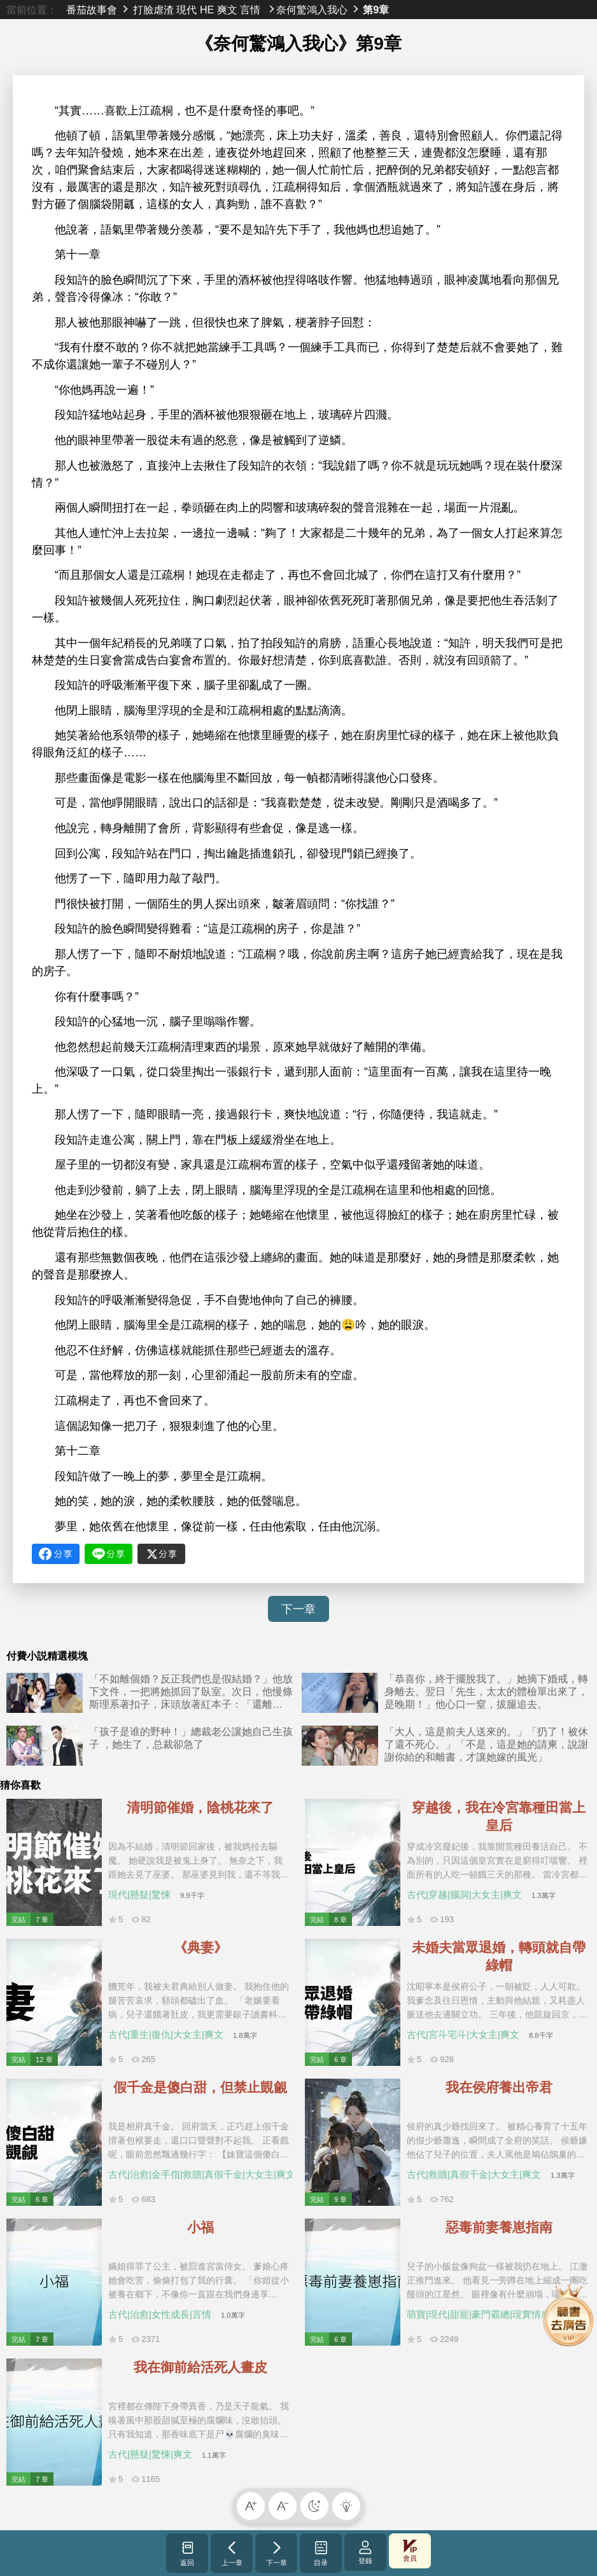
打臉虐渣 (153, 9)
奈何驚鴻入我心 (312, 9)
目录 (321, 2553)
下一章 (298, 1609)
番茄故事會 (91, 9)
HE (207, 9)
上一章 (231, 2553)
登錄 (365, 2552)
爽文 (227, 9)
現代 (186, 9)
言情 (250, 9)
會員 (410, 2551)
